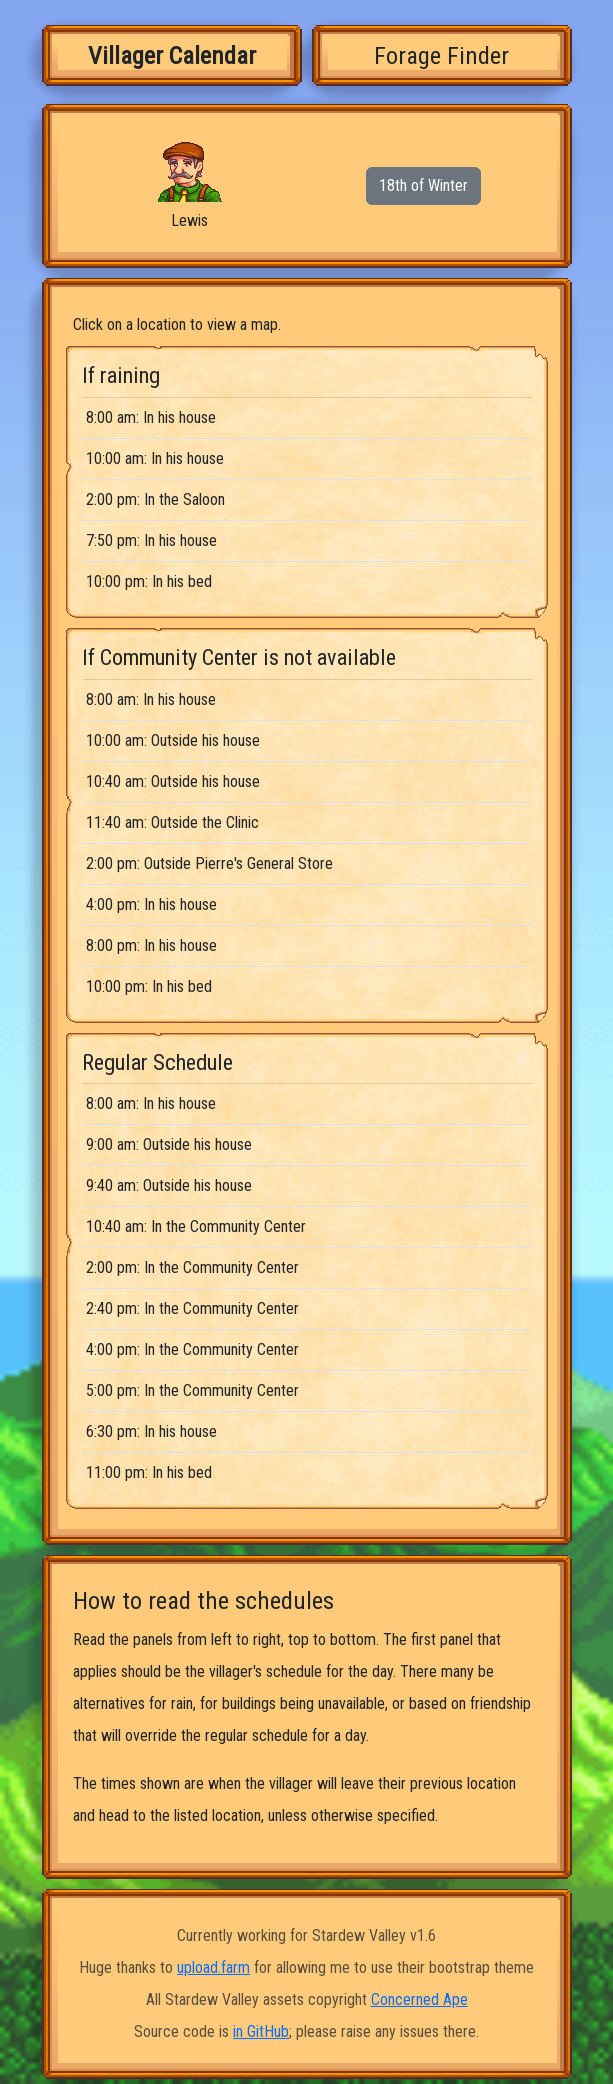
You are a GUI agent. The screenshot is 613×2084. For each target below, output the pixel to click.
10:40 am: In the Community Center (196, 1226)
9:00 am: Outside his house (169, 1144)
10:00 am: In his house (155, 458)
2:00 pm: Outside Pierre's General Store (209, 863)
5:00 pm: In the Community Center (192, 1390)
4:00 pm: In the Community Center (192, 1349)
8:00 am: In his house (151, 417)
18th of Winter (423, 185)
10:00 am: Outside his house (173, 740)
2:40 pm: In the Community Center (192, 1308)
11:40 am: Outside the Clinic (172, 822)
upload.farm (213, 1967)
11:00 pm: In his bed (149, 1472)
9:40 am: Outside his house (169, 1185)
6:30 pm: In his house (151, 1431)
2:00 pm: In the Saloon (155, 499)
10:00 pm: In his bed (149, 581)
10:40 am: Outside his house (173, 781)
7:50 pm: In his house (151, 540)
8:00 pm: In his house (151, 945)
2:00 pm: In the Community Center (192, 1267)
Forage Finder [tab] (441, 55)
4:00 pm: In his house (151, 904)
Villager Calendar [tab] (172, 55)
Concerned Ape (419, 1999)
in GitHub (261, 2031)
